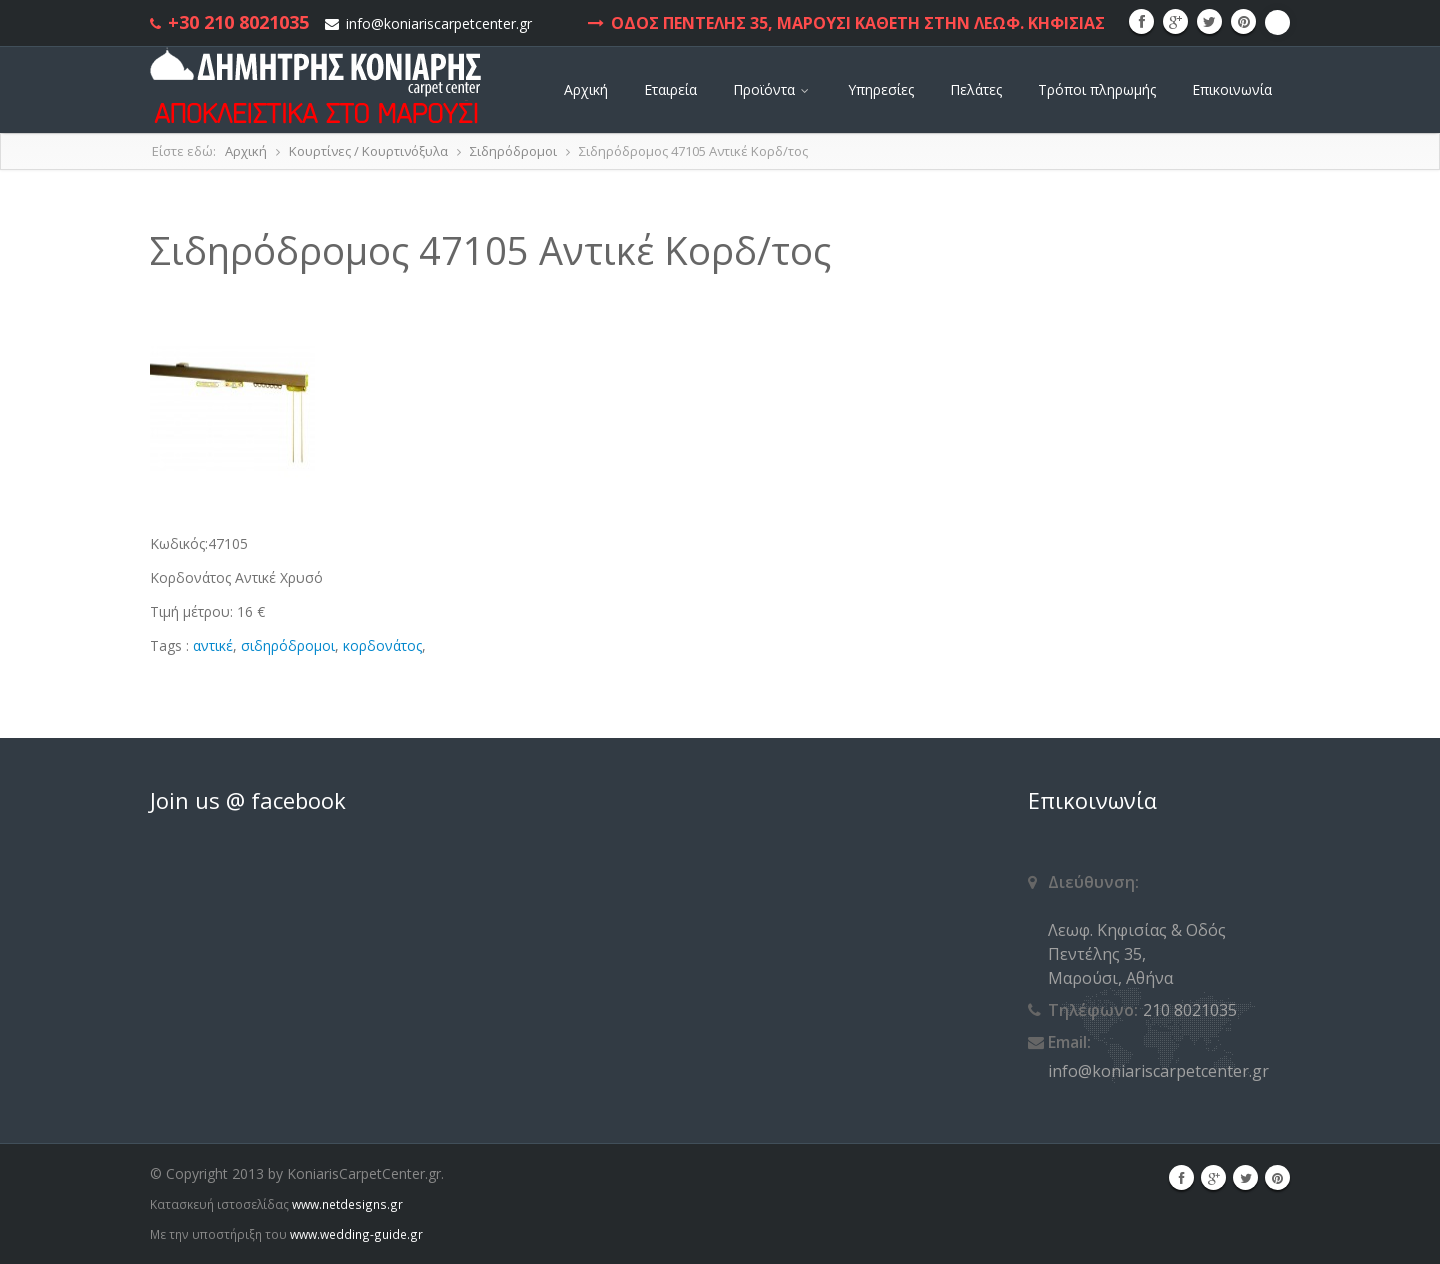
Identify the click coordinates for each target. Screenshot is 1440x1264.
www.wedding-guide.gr (356, 1234)
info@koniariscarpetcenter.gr (439, 23)
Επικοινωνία (1232, 89)
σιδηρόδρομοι (288, 645)
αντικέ (213, 645)
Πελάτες (976, 89)
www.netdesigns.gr (347, 1204)
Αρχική (586, 89)
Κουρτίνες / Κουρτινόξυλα (368, 151)
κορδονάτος (382, 645)
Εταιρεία (670, 89)
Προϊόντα (772, 89)
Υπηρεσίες (881, 89)
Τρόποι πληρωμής (1097, 89)
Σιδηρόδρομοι (513, 151)
